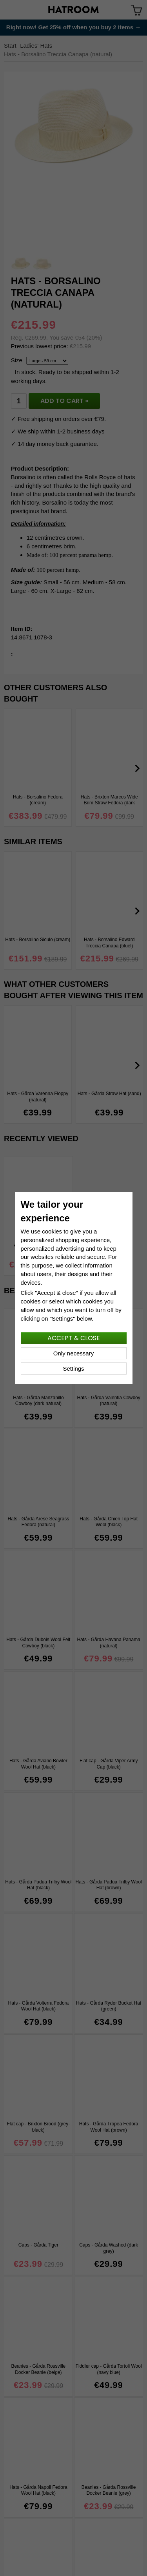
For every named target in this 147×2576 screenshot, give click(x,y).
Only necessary (73, 1353)
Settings (73, 1368)
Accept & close (73, 1338)
